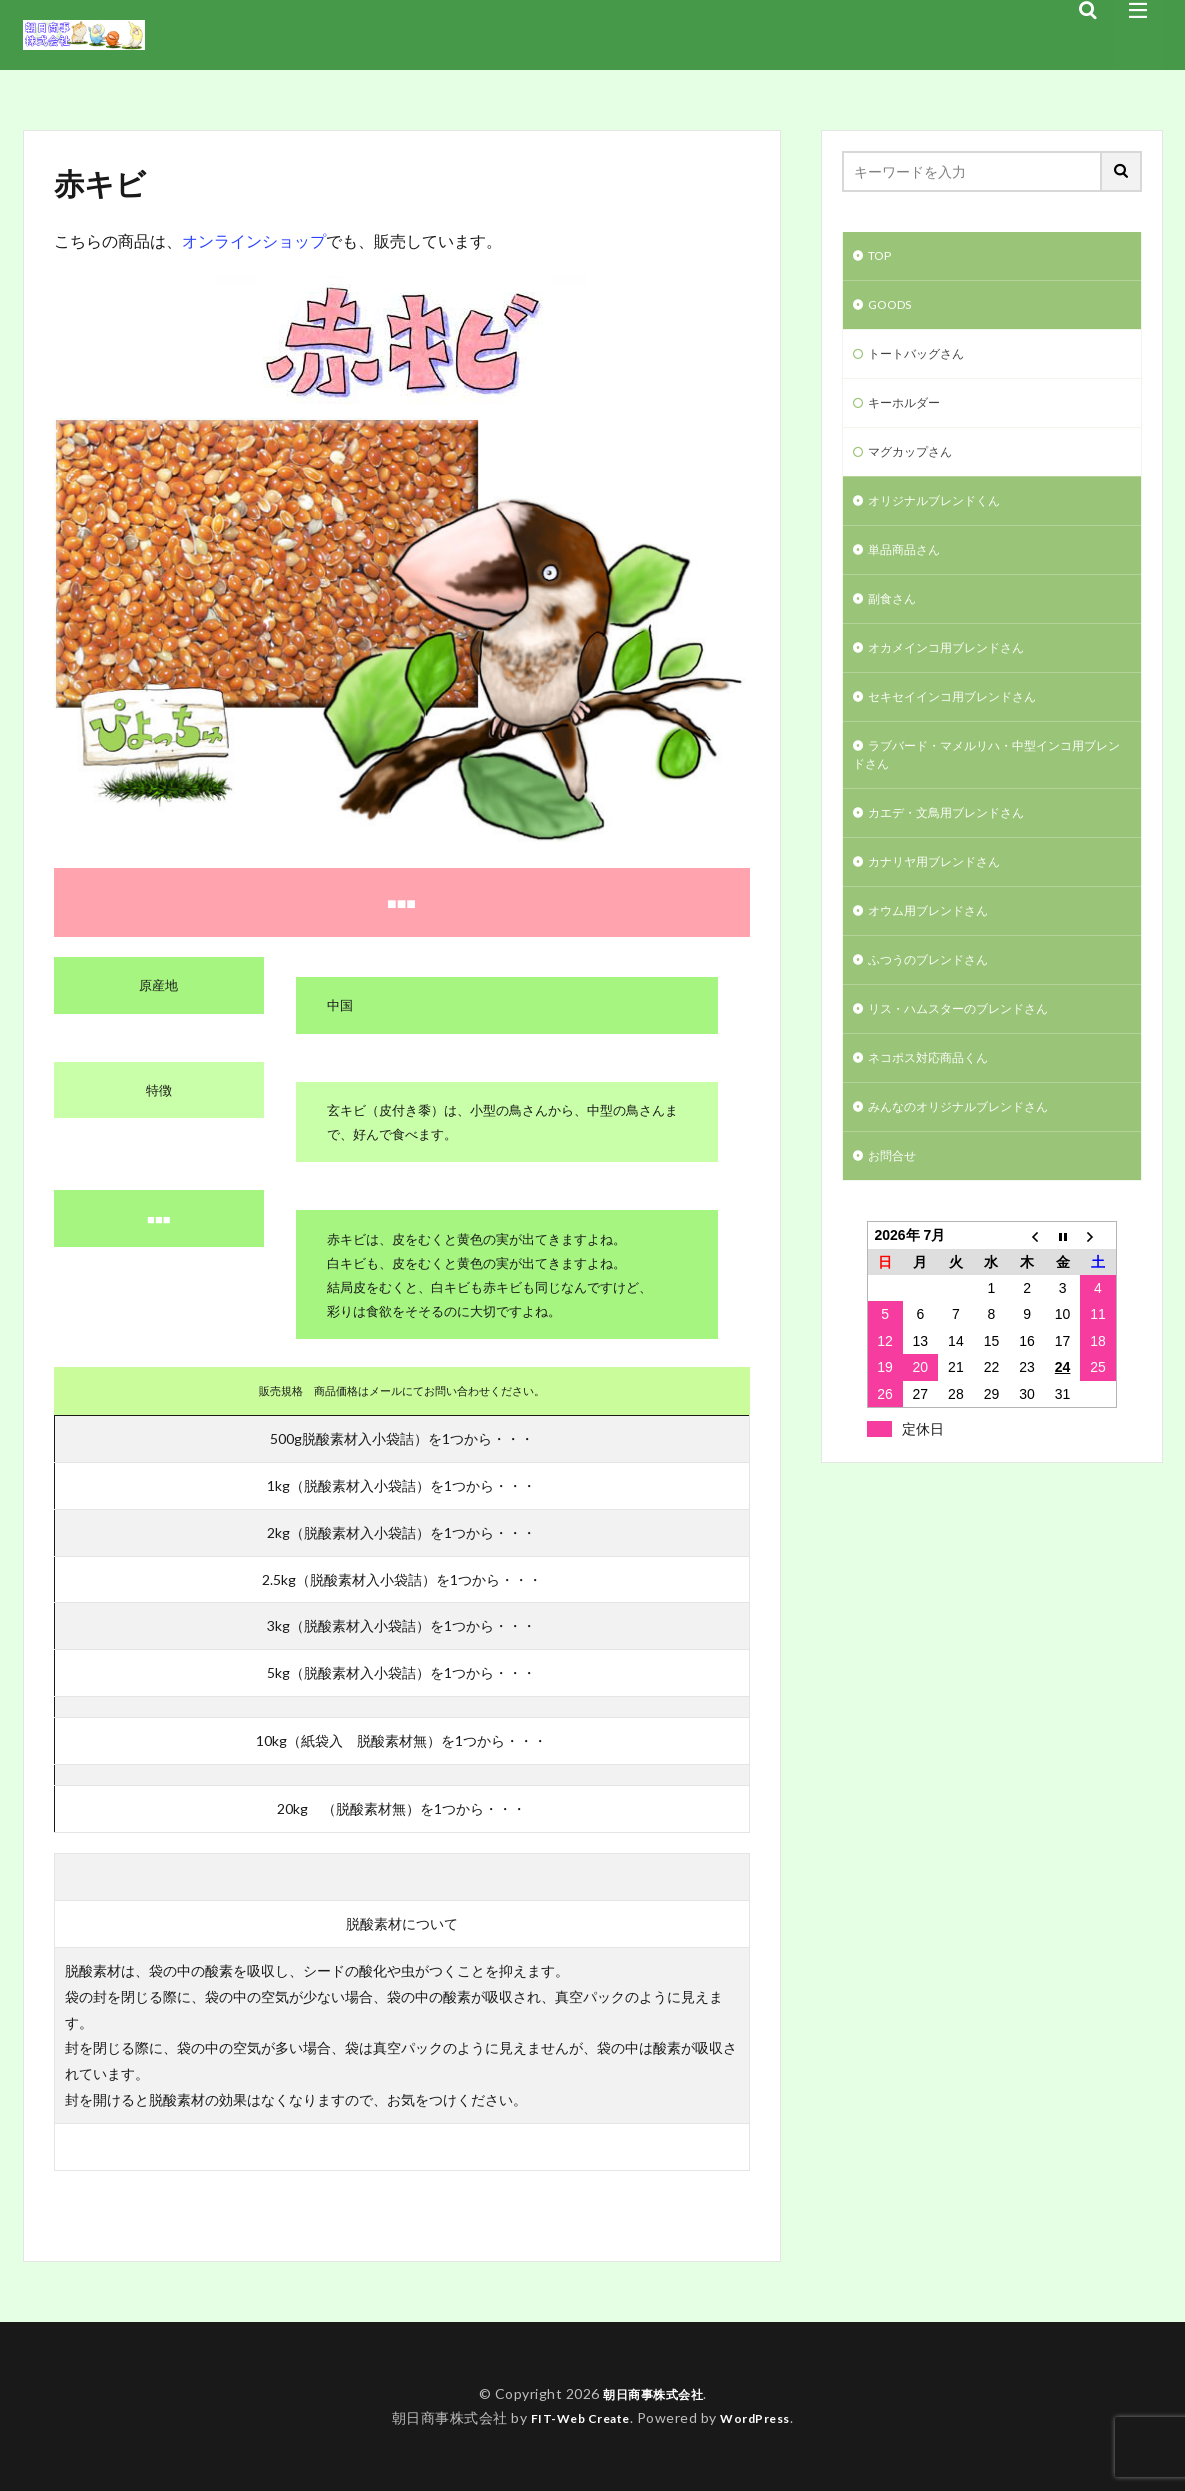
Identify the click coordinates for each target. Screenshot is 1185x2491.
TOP (883, 257)
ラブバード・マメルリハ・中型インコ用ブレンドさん (986, 788)
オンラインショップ (254, 240)
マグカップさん (917, 465)
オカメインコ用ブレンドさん (959, 673)
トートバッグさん (924, 361)
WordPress (763, 2417)
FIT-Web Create (574, 2417)
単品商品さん (910, 569)
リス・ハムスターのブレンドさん (973, 1058)
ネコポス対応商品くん (938, 1110)
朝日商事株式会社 (653, 2393)
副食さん (896, 621)
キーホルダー (910, 413)
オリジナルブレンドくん (945, 517)
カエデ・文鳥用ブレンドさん (959, 850)
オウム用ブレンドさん (938, 954)
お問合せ (896, 1214)
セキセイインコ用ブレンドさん (966, 725)
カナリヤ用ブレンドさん (945, 902)
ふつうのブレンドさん (938, 1006)
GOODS (894, 309)
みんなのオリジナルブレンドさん (973, 1162)
